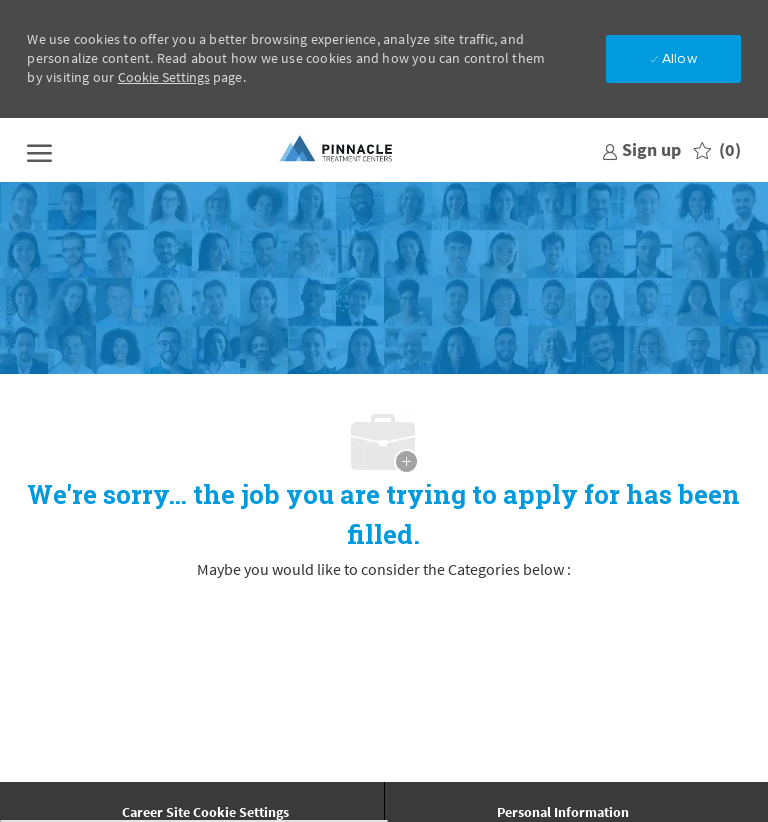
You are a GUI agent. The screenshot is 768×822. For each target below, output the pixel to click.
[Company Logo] (337, 150)
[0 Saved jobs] (717, 150)
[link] (641, 149)
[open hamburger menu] (39, 150)
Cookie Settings (164, 77)
